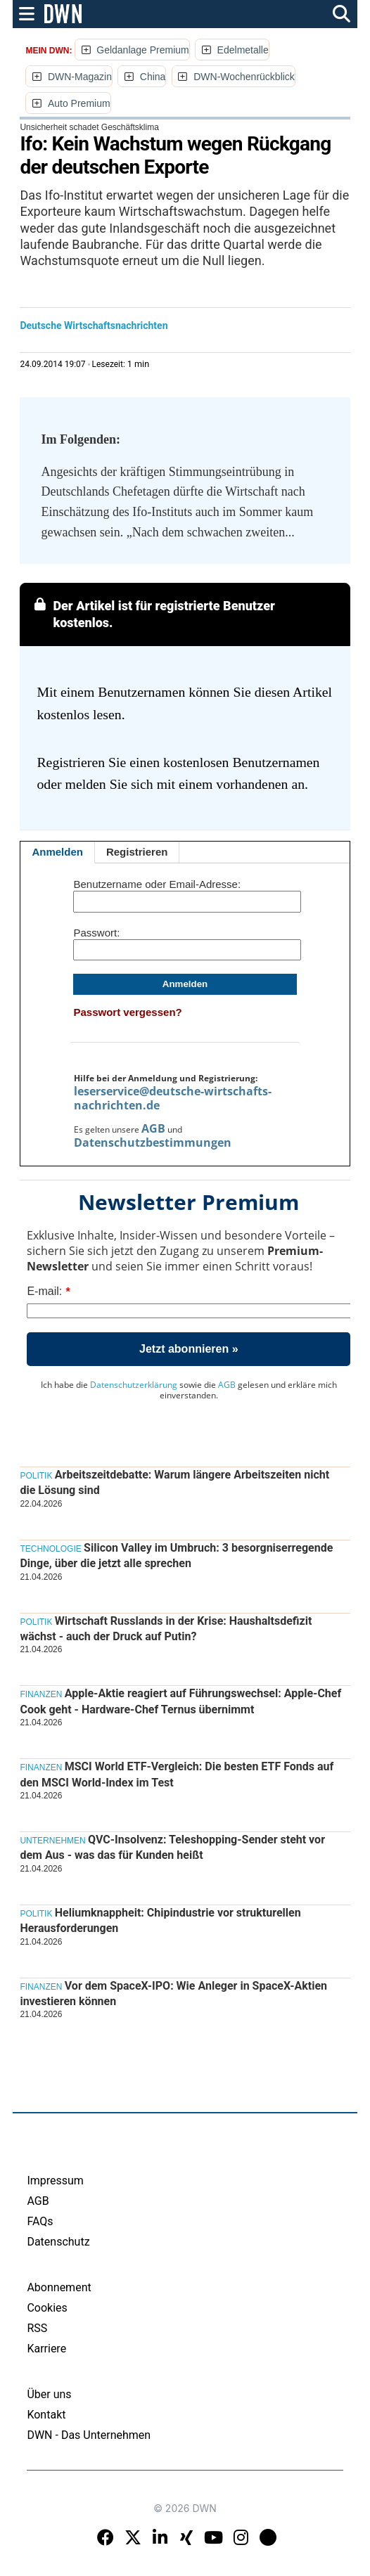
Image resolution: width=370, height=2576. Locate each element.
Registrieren (137, 852)
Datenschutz (58, 2241)
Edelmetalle (243, 50)
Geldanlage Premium (142, 50)
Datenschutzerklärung (133, 1385)
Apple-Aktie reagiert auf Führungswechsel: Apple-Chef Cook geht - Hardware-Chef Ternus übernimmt (180, 1701)
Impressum (55, 2180)
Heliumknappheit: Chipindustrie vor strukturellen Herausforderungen (160, 1920)
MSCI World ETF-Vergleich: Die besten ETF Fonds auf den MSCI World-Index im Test (176, 1774)
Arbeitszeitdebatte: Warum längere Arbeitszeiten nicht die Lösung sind (174, 1482)
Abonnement (59, 2287)
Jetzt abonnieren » (188, 1349)
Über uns (49, 2394)
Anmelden (57, 852)
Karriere (46, 2348)
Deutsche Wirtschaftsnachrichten (93, 325)
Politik (36, 1476)
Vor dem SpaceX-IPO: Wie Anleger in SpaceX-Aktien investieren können (173, 1993)
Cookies (47, 2307)
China (153, 76)
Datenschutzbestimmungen (152, 1142)
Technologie (50, 1549)
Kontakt (46, 2414)
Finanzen (41, 1694)
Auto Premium (79, 103)
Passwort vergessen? (127, 1012)
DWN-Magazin (80, 76)
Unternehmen (52, 1841)
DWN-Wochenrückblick (244, 76)
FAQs (40, 2221)
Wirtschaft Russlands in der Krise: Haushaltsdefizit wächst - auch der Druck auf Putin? (166, 1628)
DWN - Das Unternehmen (89, 2435)
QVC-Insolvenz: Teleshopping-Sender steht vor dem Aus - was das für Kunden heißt (172, 1847)
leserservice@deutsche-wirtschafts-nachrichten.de (173, 1098)
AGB (153, 1128)
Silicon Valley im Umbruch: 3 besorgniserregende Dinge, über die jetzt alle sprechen (176, 1555)
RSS (37, 2328)
